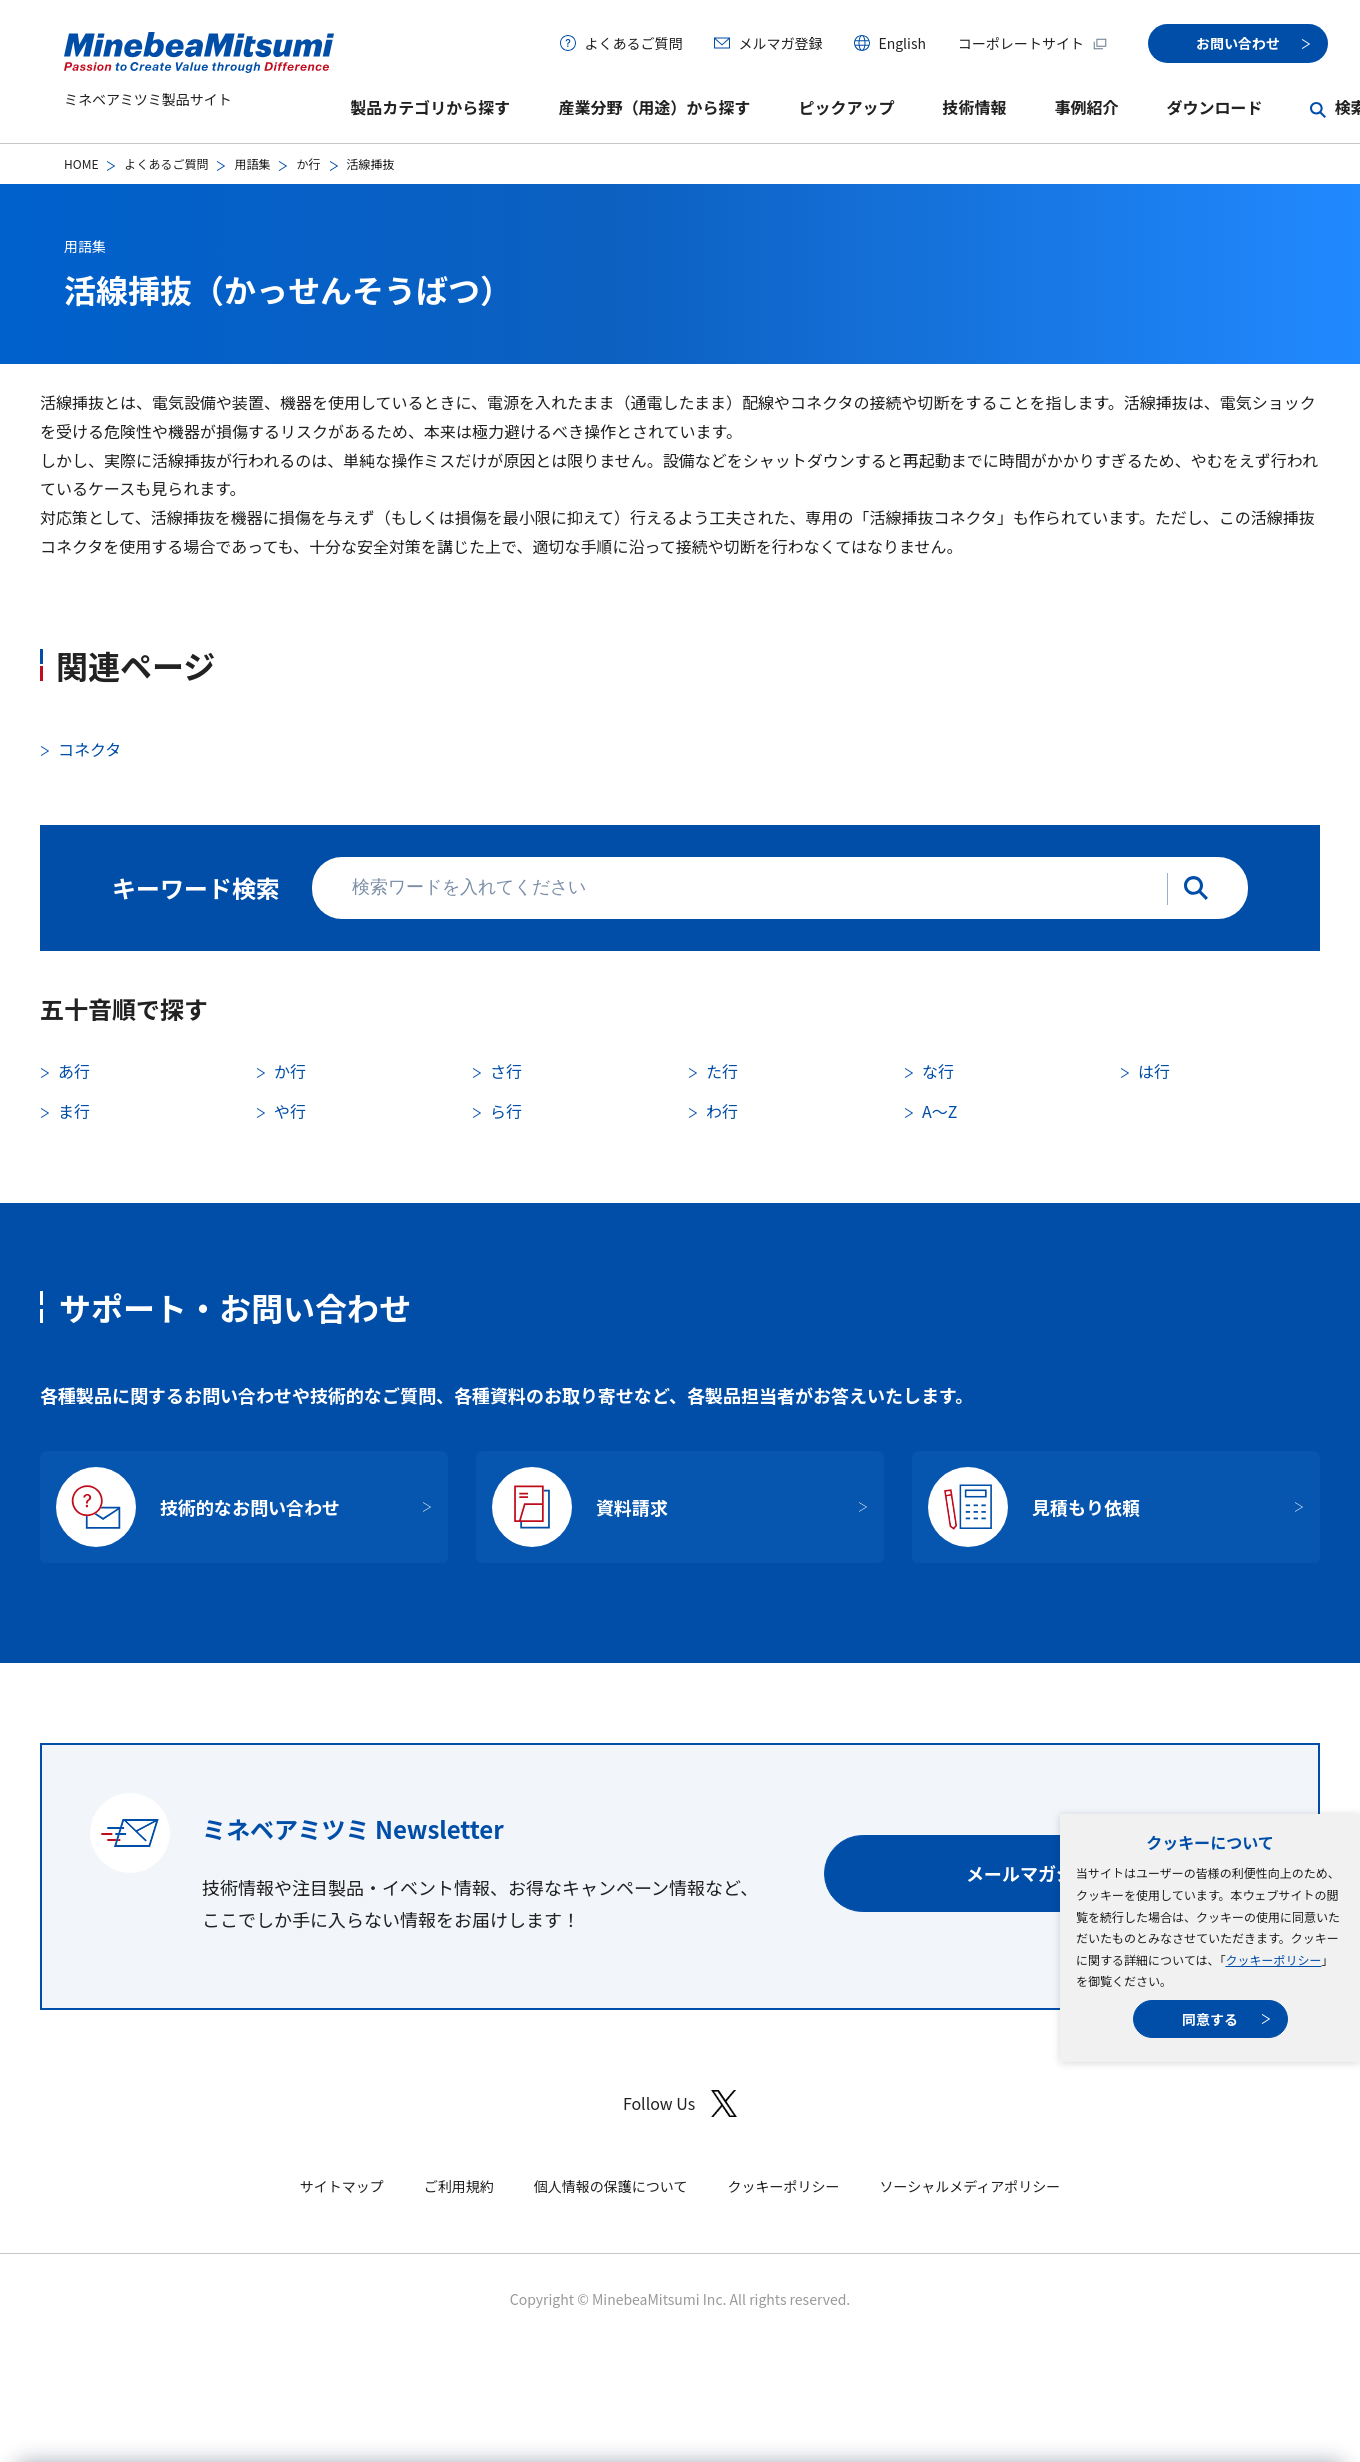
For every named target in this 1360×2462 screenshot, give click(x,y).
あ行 (74, 1071)
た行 (722, 1071)
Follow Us (680, 2103)
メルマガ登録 (780, 43)
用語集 (252, 163)
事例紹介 (1086, 107)
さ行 (506, 1071)
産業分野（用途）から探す (654, 107)
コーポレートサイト (1033, 43)
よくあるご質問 (633, 43)
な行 (938, 1071)
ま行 (74, 1111)
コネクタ (89, 749)
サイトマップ (342, 2186)
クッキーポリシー (1273, 1959)
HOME (81, 163)
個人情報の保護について (611, 2186)
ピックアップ (846, 107)
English (902, 43)
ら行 (506, 1111)
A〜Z (939, 1111)
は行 (1154, 1071)
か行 (308, 163)
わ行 (722, 1111)
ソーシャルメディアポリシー (969, 2186)
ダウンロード (1214, 107)
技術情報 (974, 107)
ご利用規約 (459, 2186)
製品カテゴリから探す (430, 107)
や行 (290, 1111)
